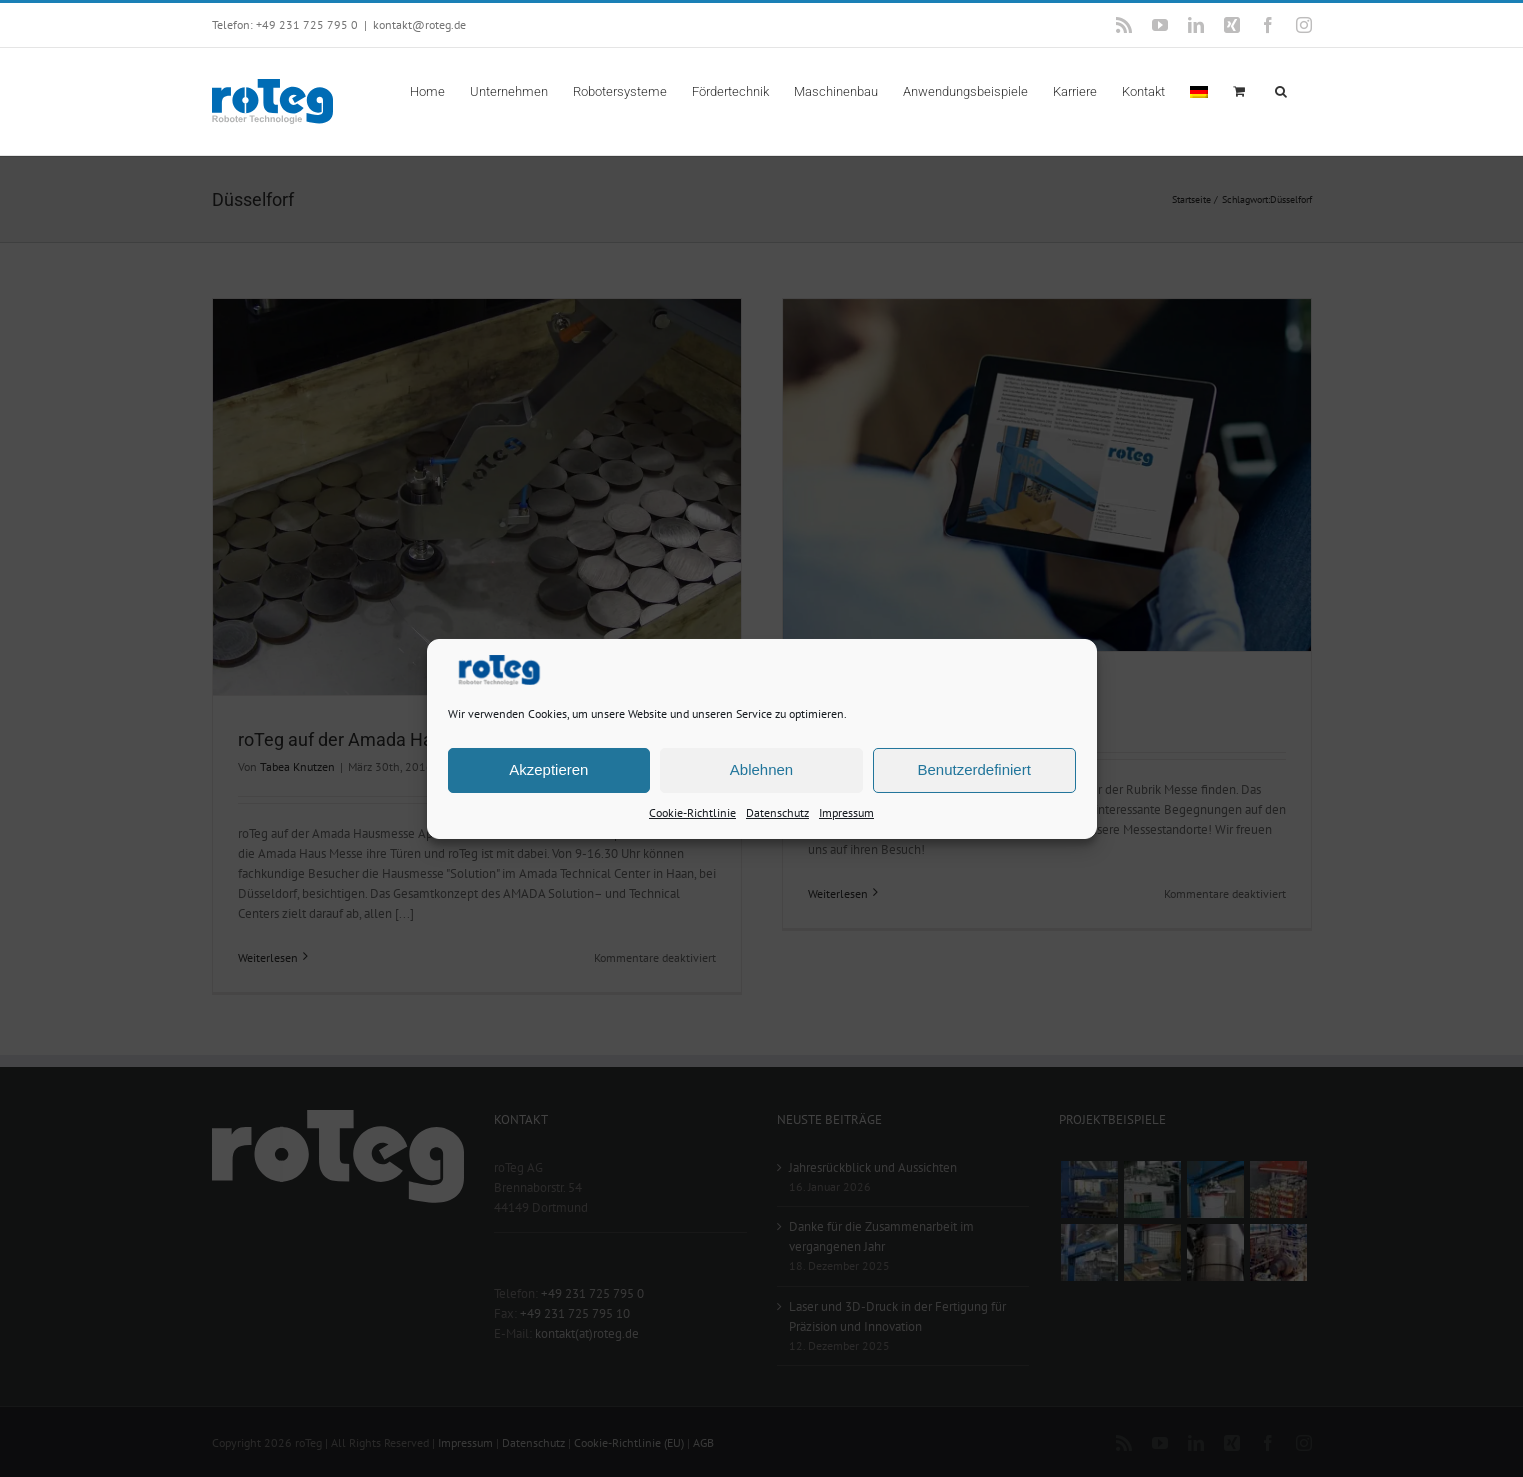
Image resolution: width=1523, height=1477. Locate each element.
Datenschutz (777, 811)
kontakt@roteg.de (419, 24)
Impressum (846, 811)
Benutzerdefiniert (973, 769)
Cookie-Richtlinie (692, 811)
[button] (1281, 90)
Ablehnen (761, 769)
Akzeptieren (548, 769)
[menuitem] (1199, 90)
